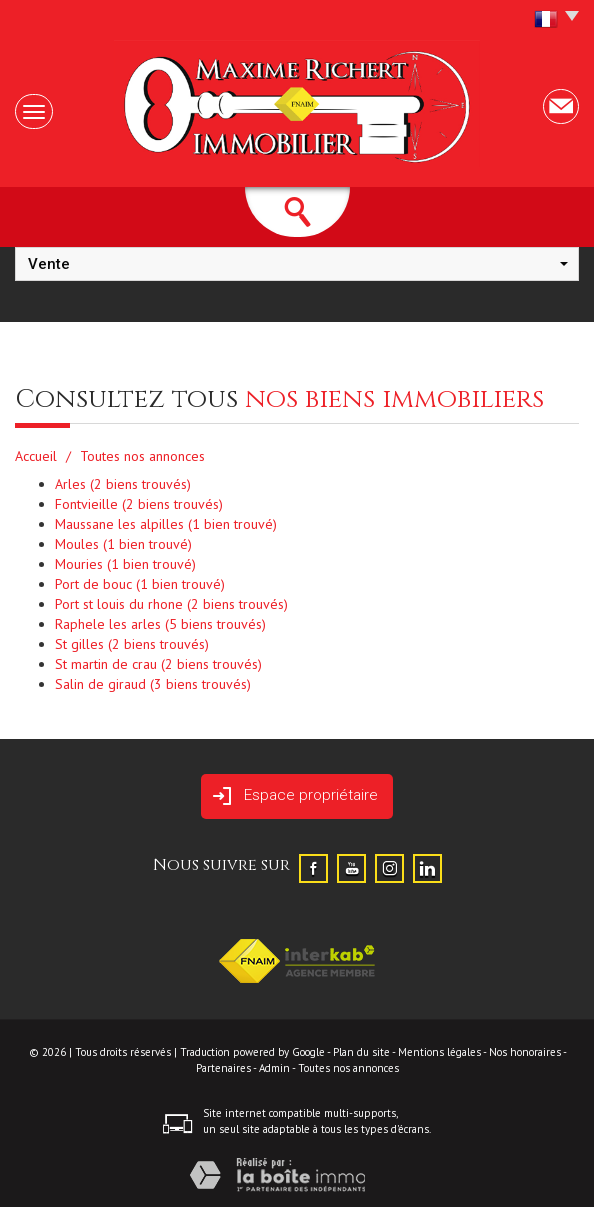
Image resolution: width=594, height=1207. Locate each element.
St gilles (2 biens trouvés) (132, 644)
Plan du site (361, 1052)
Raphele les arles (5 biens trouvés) (160, 624)
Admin (274, 1068)
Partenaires (223, 1068)
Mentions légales (439, 1052)
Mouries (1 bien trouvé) (125, 564)
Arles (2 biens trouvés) (123, 484)
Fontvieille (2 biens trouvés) (139, 504)
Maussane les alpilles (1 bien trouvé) (166, 524)
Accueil (36, 456)
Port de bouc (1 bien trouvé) (140, 584)
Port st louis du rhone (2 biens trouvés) (171, 604)
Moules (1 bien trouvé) (123, 544)
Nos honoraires (525, 1052)
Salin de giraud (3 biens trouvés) (153, 684)
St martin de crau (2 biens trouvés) (158, 664)
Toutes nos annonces (348, 1068)
